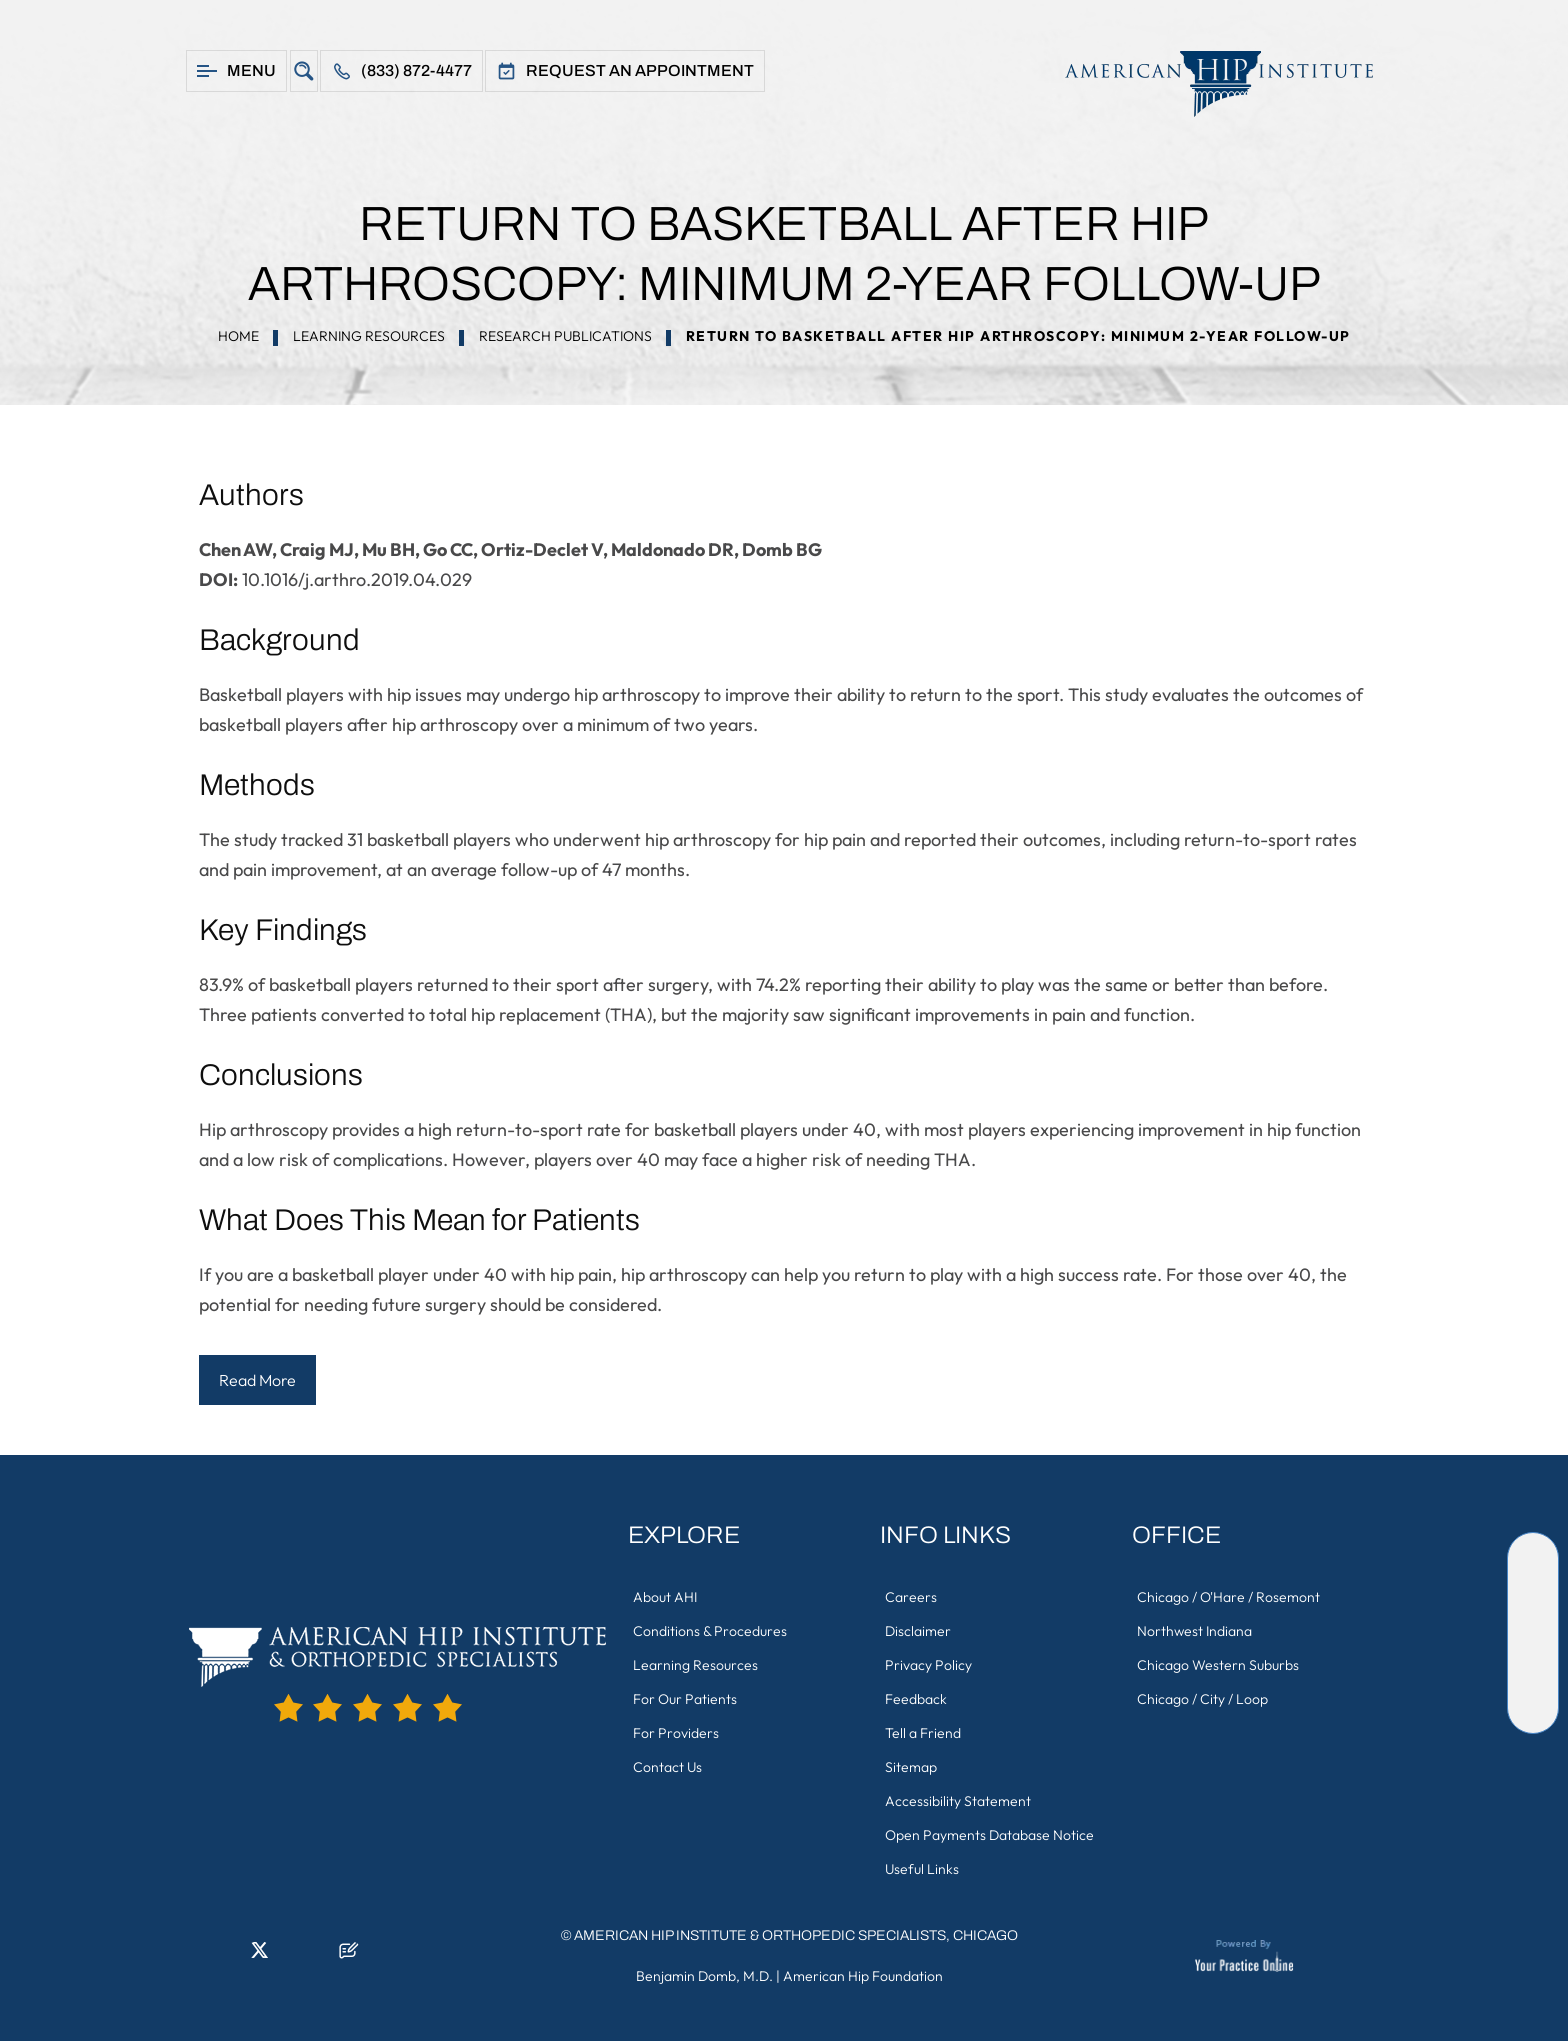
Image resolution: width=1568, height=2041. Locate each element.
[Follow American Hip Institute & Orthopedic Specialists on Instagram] (1533, 1648)
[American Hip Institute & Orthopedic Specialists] (1209, 83)
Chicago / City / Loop (1202, 1699)
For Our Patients (685, 1699)
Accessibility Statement (958, 1801)
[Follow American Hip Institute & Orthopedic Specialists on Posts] (1533, 1708)
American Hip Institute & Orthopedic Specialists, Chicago (796, 1935)
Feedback (916, 1699)
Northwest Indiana (1194, 1631)
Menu (251, 70)
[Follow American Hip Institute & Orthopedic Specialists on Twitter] (1533, 1618)
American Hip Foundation (863, 1976)
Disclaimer (918, 1631)
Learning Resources (369, 336)
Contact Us (667, 1767)
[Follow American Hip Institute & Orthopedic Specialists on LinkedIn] (1533, 1588)
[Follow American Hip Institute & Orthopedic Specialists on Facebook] (1533, 1558)
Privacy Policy (928, 1665)
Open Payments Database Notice (989, 1835)
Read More (257, 1380)
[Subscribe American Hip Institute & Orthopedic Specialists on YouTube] (1533, 1678)
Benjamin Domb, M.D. (704, 1976)
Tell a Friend (923, 1733)
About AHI (665, 1597)
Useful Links (922, 1869)
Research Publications (565, 336)
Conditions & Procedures (710, 1631)
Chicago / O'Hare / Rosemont (1228, 1597)
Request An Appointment (640, 70)
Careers (911, 1597)
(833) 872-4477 (416, 70)
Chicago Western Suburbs (1218, 1665)
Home (238, 336)
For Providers (676, 1733)
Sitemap (911, 1767)
